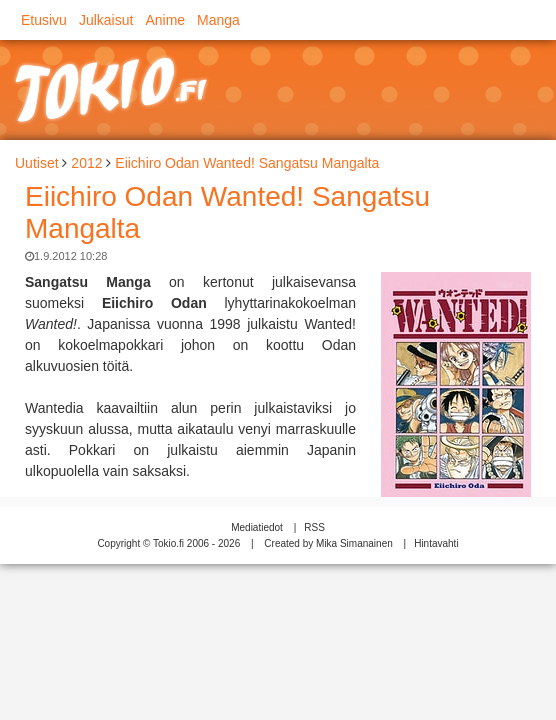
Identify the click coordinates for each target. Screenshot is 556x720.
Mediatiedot (257, 527)
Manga (218, 20)
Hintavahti (436, 543)
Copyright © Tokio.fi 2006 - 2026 (168, 543)
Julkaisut (106, 20)
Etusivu (44, 20)
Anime (165, 20)
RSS (314, 527)
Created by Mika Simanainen (328, 543)
